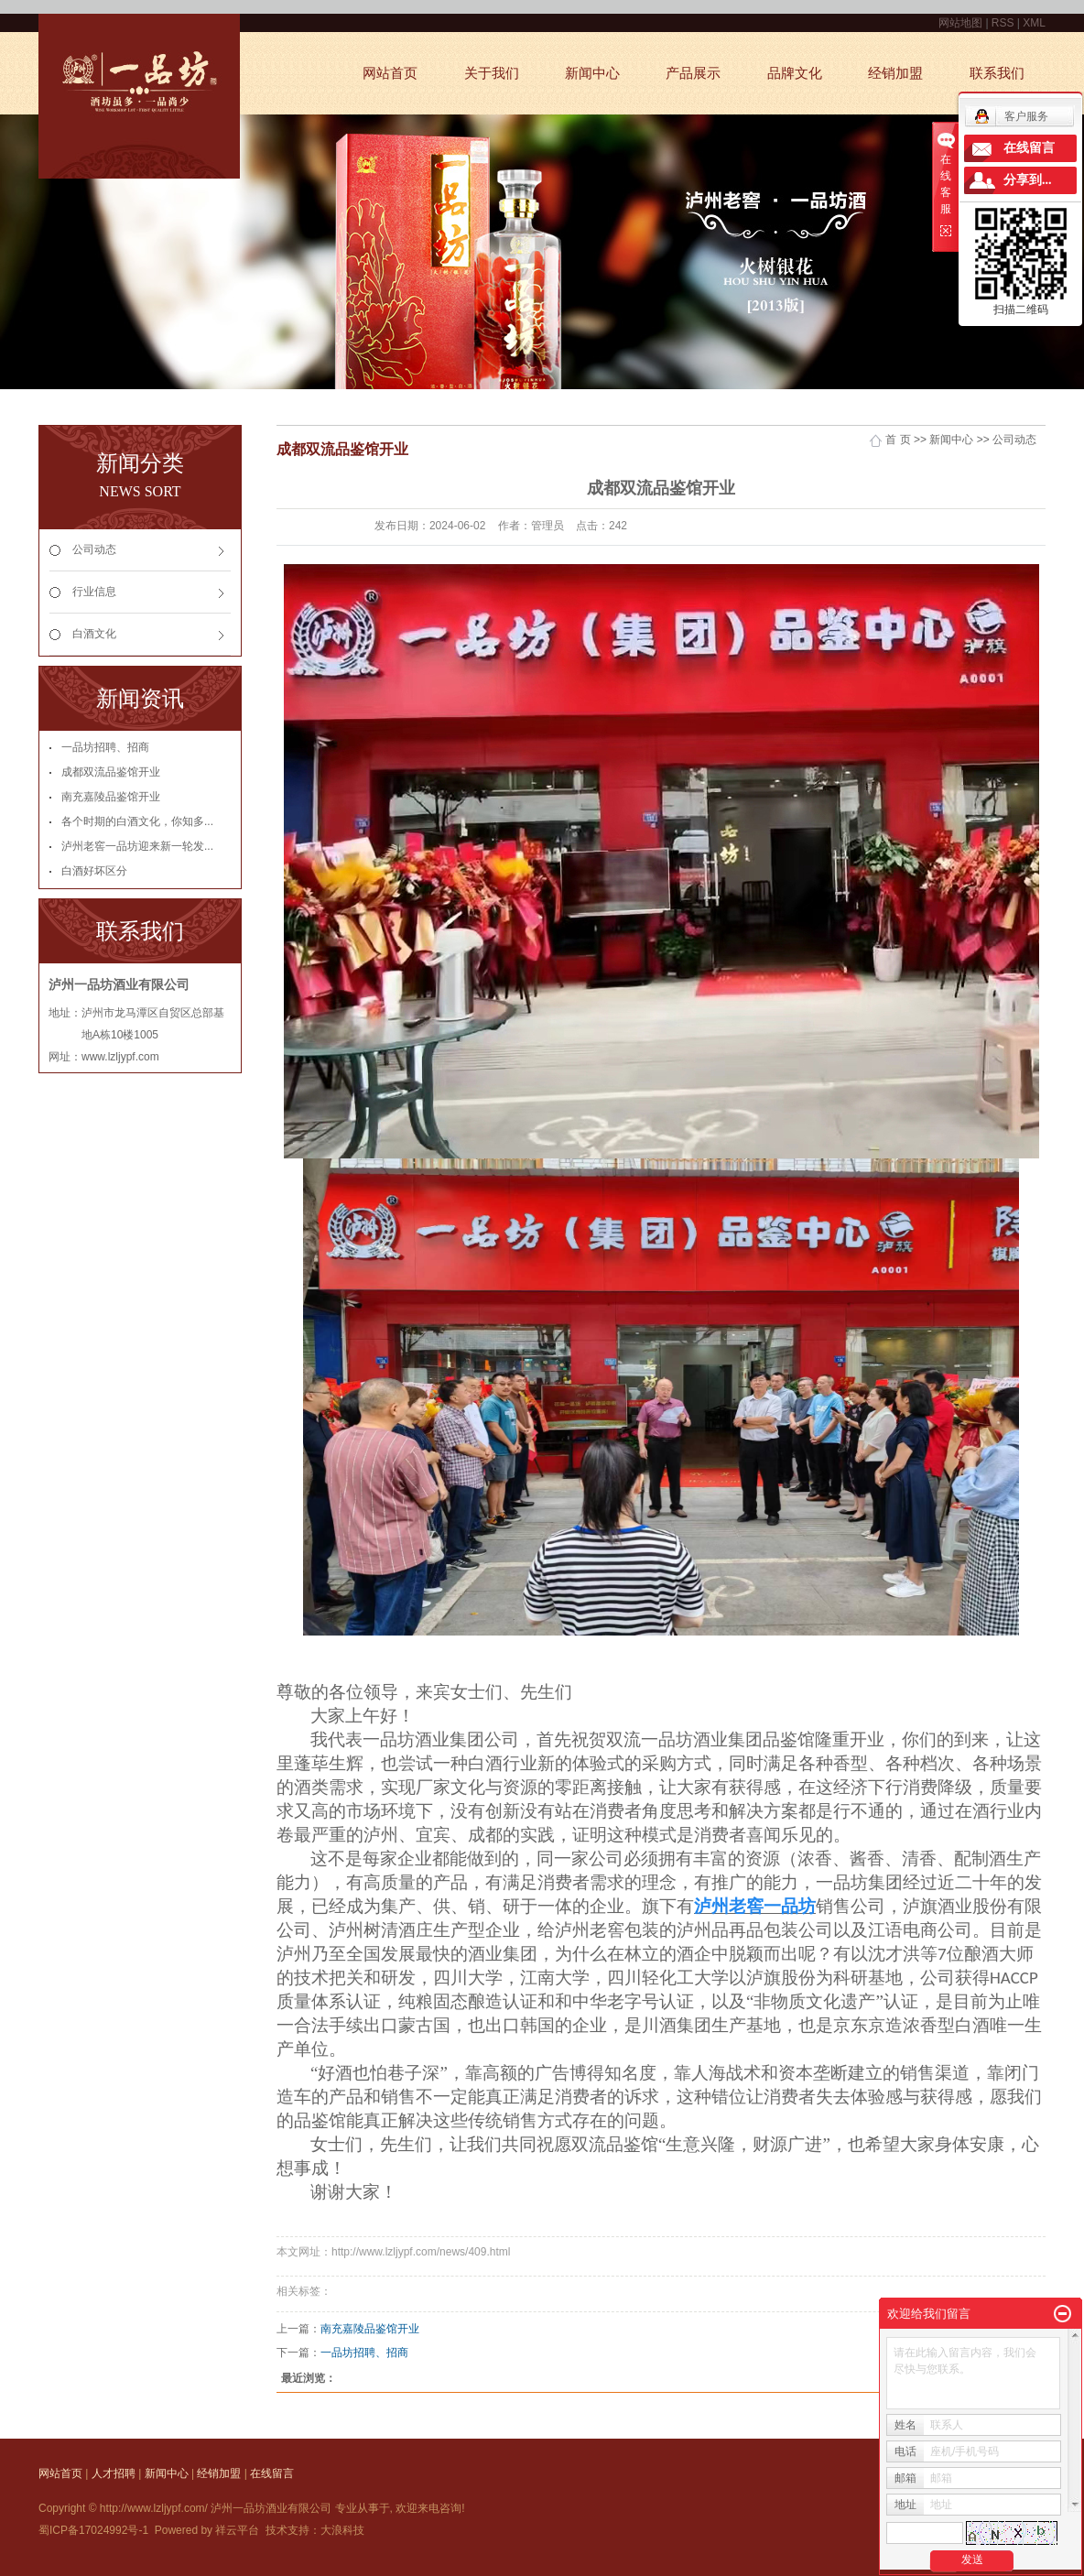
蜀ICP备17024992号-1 (93, 2530)
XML (1034, 22)
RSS (1003, 22)
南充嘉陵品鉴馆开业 (110, 796)
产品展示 (693, 73)
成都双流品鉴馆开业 (110, 772)
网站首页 (390, 73)
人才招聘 (114, 2473)
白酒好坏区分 (94, 870)
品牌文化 (794, 73)
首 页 (897, 439)
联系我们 (997, 73)
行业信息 (94, 591)
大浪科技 (342, 2530)
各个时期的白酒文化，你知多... (137, 821)
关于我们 (491, 73)
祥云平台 (237, 2530)
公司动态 (94, 549)
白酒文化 (94, 633)
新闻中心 (592, 73)
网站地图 (961, 22)
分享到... (1027, 180)
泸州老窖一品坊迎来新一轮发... (137, 846)
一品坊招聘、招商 (105, 747)
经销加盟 (895, 73)
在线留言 (272, 2473)
